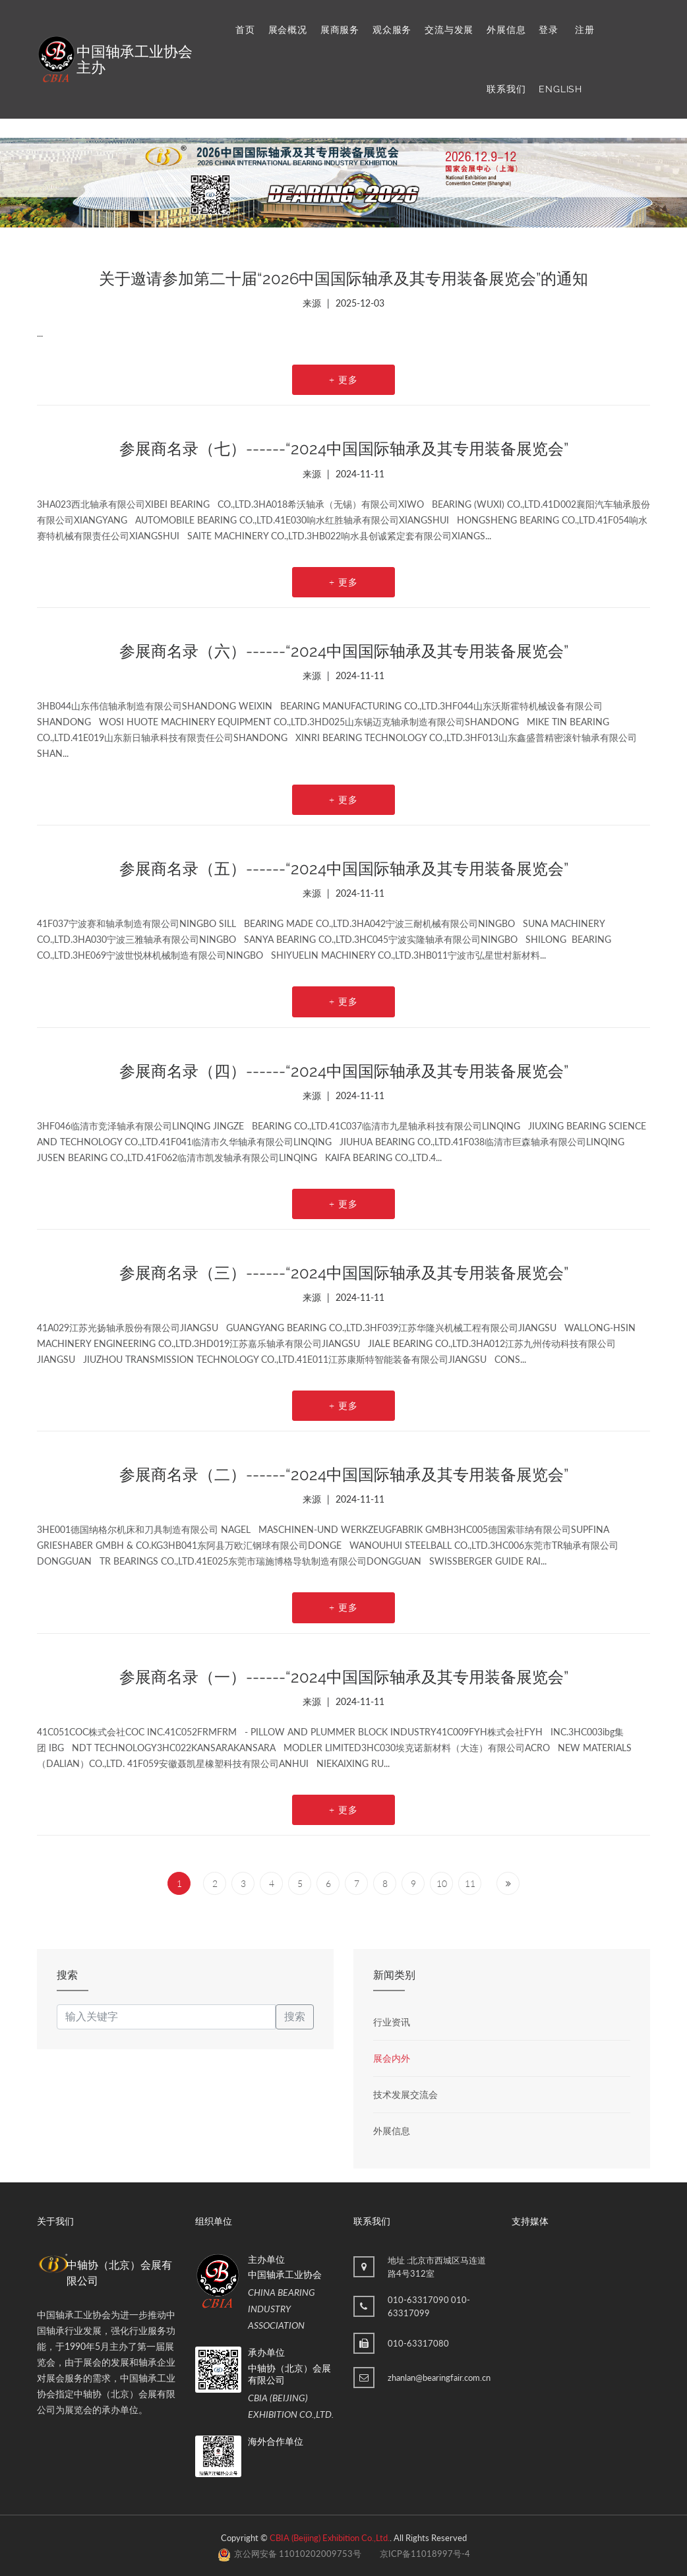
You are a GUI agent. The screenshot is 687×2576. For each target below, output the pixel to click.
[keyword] (166, 2016)
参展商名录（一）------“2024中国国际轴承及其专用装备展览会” (343, 1677)
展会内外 (391, 2058)
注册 (585, 29)
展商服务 (339, 29)
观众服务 (392, 29)
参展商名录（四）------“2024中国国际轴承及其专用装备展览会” (343, 1071)
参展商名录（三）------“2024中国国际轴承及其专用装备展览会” (343, 1272)
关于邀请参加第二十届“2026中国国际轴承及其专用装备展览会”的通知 (343, 278)
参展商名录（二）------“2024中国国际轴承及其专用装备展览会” (343, 1474)
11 (470, 1883)
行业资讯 (391, 2021)
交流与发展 (449, 29)
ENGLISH (560, 89)
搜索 (294, 2016)
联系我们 (506, 89)
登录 (548, 29)
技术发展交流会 (405, 2094)
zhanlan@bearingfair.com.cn (439, 2377)
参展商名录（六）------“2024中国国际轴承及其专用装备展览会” (343, 651)
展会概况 (287, 29)
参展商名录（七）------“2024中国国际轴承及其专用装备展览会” (343, 448)
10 (441, 1883)
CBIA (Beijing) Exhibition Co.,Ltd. (330, 2537)
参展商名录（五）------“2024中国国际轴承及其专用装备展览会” (343, 868)
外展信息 (506, 29)
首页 (245, 29)
